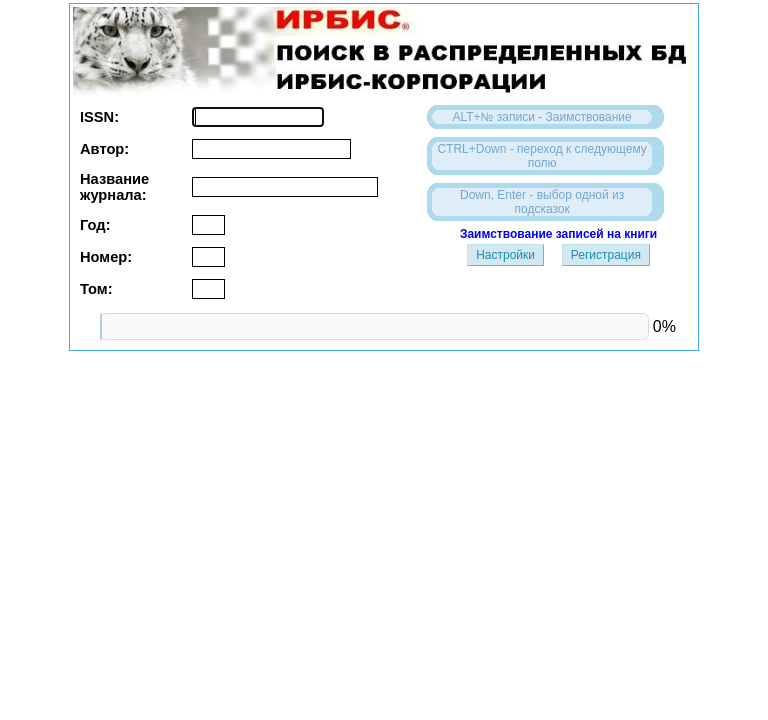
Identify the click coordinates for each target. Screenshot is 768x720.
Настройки (505, 255)
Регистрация (606, 255)
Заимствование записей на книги (558, 234)
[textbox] (258, 117)
